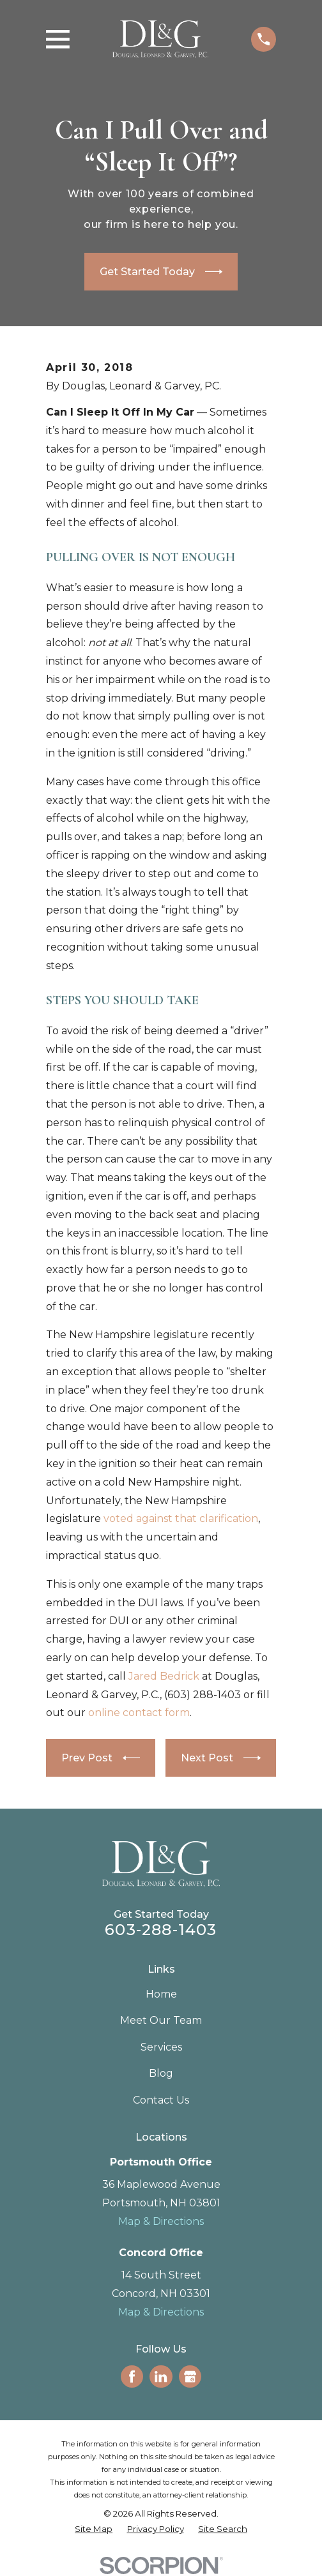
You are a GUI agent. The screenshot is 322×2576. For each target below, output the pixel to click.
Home (161, 1994)
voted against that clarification (180, 1518)
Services (161, 2047)
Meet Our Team (161, 2020)
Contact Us (161, 2100)
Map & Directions (161, 2221)
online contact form (139, 1712)
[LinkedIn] (161, 2376)
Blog (161, 2073)
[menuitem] (93, 2529)
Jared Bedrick (163, 1676)
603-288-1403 (161, 1929)
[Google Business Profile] (190, 2376)
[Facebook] (132, 2376)
